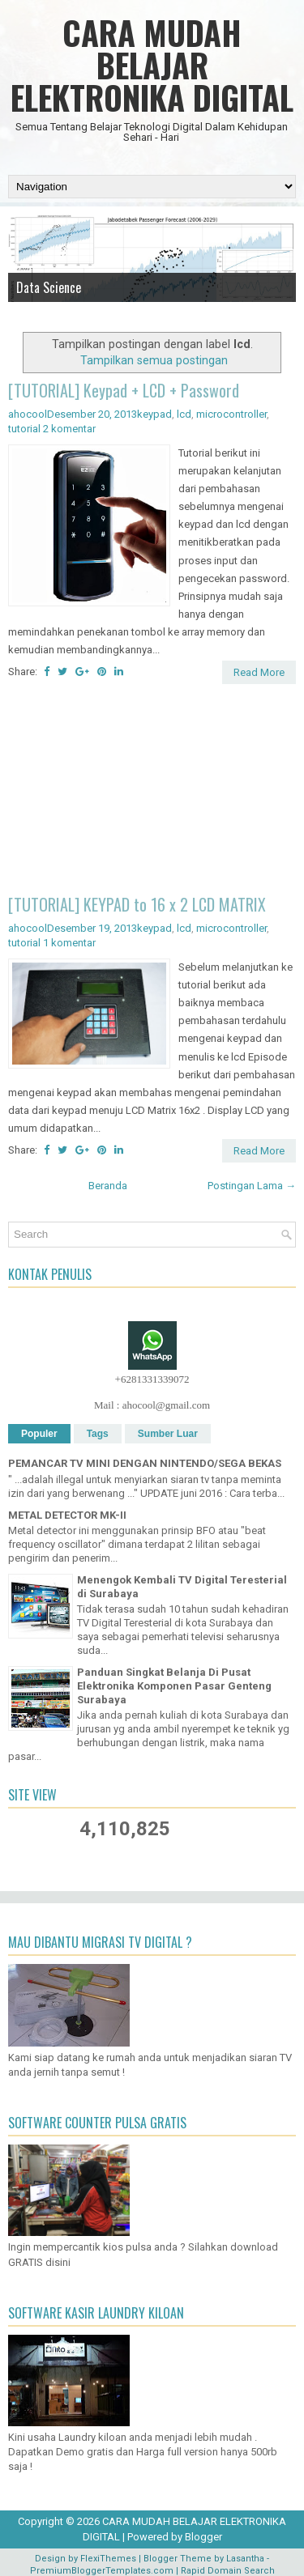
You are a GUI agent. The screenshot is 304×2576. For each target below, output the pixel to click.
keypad (154, 414)
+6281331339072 (152, 1379)
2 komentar (69, 429)
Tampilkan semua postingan (154, 360)
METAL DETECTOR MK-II (67, 1515)
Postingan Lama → (252, 1186)
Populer (39, 1433)
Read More (259, 672)
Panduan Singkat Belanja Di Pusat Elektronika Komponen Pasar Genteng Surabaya (174, 1686)
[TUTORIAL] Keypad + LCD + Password (123, 390)
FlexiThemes (108, 2558)
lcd (184, 414)
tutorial (24, 429)
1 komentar (69, 943)
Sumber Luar (168, 1433)
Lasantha (245, 2558)
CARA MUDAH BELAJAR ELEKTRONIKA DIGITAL (152, 64)
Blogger (203, 2537)
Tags (98, 1433)
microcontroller (231, 414)
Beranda (107, 1186)
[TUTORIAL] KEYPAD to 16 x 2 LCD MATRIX (137, 904)
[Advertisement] (152, 791)
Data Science (48, 287)
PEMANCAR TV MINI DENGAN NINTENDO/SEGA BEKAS (144, 1463)
